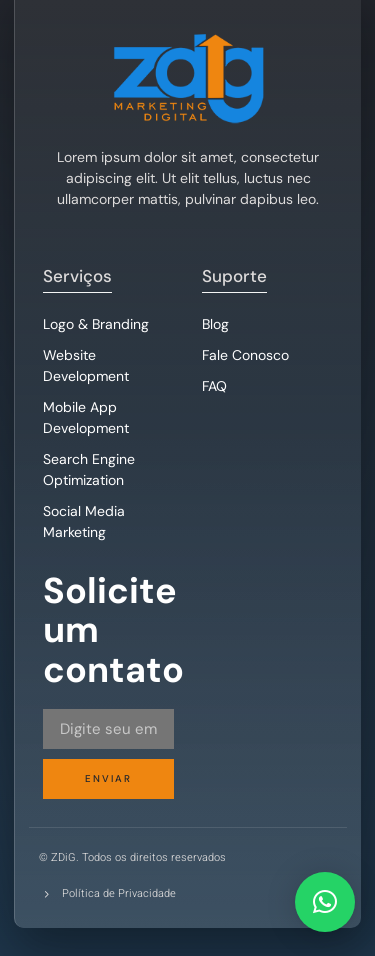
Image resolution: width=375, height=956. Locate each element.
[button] (325, 902)
